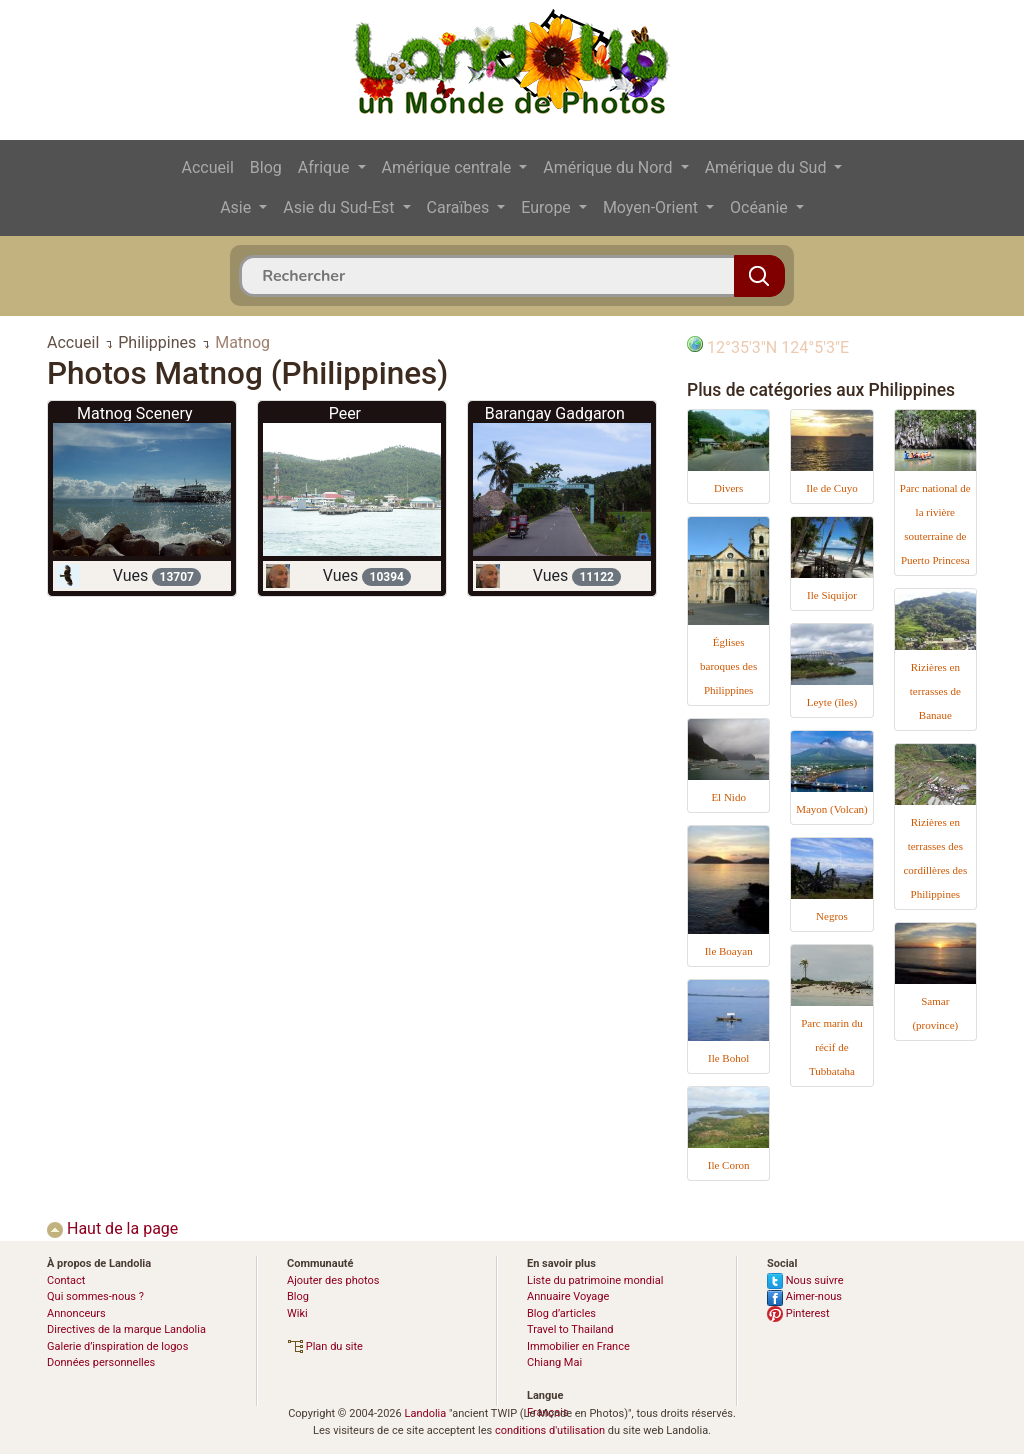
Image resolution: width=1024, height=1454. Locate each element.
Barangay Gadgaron (555, 413)
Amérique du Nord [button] (609, 167)
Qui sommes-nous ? (95, 1296)
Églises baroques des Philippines (728, 666)
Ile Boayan (729, 951)
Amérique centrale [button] (449, 167)
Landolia (425, 1413)
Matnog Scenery (135, 413)
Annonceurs (76, 1313)
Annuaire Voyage (568, 1296)
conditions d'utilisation (550, 1430)
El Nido (728, 797)
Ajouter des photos (333, 1280)
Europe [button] (548, 207)
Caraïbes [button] (460, 207)
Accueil (208, 167)
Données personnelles (101, 1362)
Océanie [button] (761, 207)
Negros (832, 916)
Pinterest (798, 1313)
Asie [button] (237, 207)
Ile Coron (729, 1165)
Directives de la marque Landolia (126, 1329)
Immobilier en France (578, 1346)
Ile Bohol (728, 1058)
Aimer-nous (804, 1296)
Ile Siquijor (832, 595)
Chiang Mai (554, 1362)
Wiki (297, 1313)
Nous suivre (805, 1280)
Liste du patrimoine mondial (595, 1280)
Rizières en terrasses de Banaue (935, 691)
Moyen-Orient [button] (652, 207)
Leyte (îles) (832, 702)
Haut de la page (112, 1228)
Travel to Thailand (570, 1329)
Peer (345, 413)
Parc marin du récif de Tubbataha (832, 1047)
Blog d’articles (561, 1313)
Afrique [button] (326, 167)
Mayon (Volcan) (832, 809)
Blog (266, 167)
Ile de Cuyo (831, 488)
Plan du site (325, 1346)
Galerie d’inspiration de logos (117, 1346)
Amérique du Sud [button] (768, 167)
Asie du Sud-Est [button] (340, 207)
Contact (66, 1280)
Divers (728, 488)
